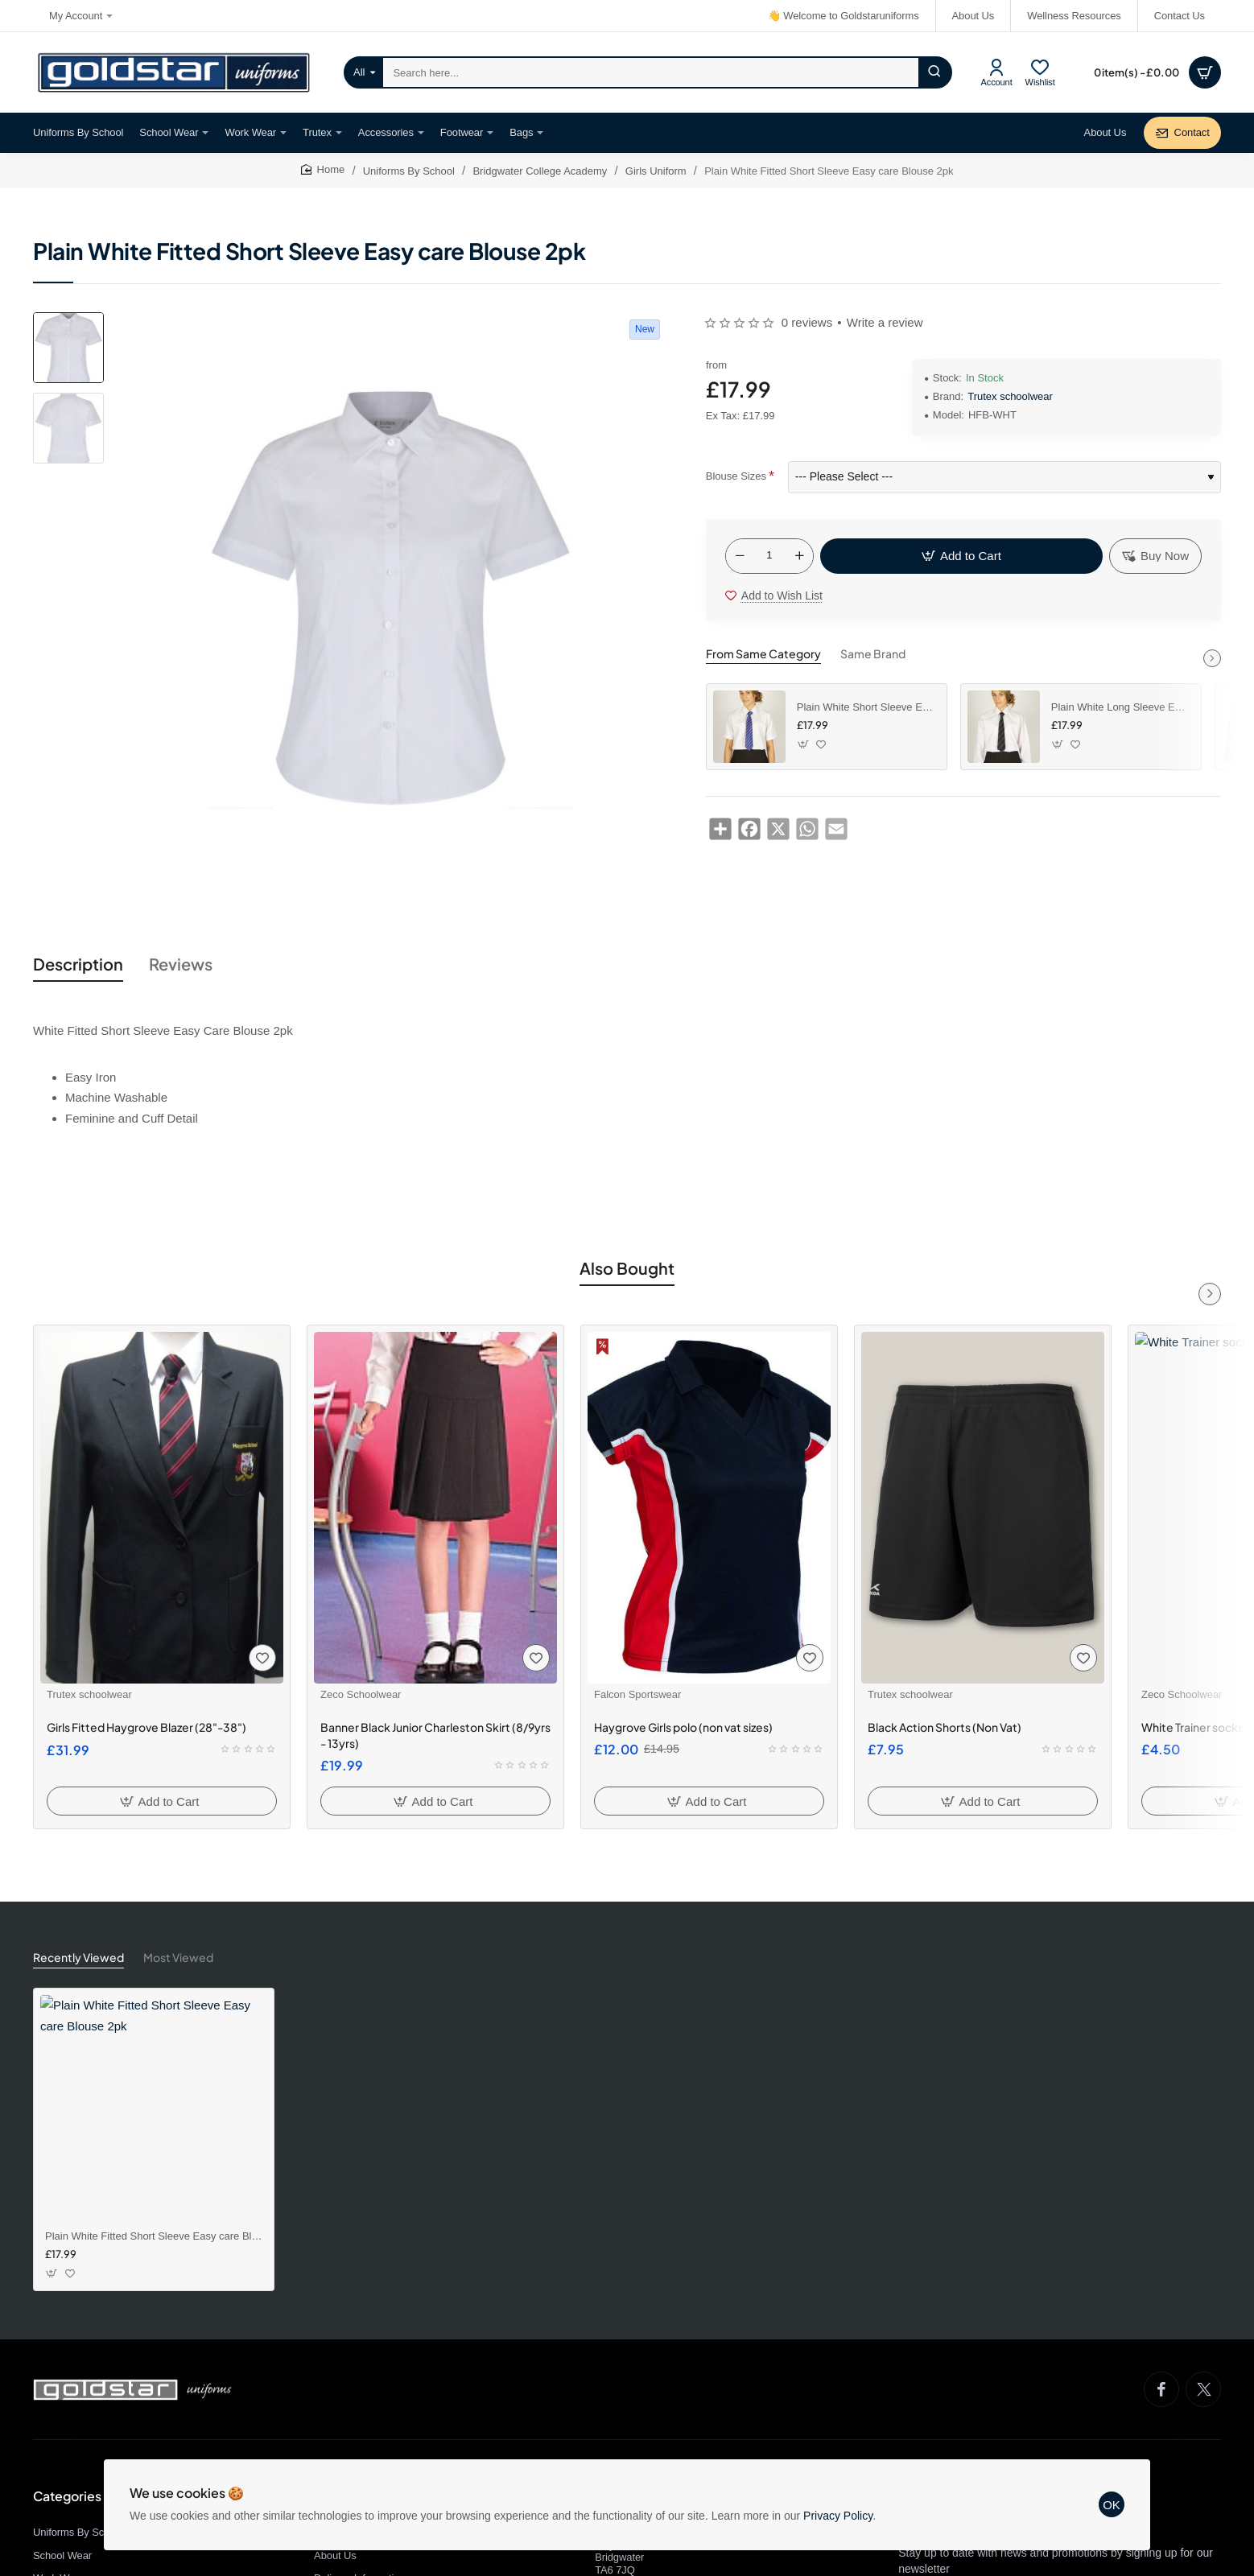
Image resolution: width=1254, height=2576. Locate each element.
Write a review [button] (885, 322)
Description (78, 964)
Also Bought (627, 1268)
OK (1111, 2505)
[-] (739, 556)
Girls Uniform (656, 171)
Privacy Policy (837, 2515)
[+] (799, 556)
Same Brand (872, 653)
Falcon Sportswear (637, 1694)
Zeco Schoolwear (360, 1694)
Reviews (180, 964)
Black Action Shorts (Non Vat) (944, 1727)
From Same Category (763, 653)
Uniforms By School (409, 171)
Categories (67, 2496)
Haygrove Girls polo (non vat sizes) (683, 1727)
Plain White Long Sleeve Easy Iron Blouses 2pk (1120, 707)
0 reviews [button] (807, 322)
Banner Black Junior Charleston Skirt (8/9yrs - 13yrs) (435, 1735)
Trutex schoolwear (1010, 396)
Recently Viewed (78, 1957)
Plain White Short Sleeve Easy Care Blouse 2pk (866, 707)
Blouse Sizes (736, 476)
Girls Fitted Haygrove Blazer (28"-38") (146, 1727)
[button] (961, 556)
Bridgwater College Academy (539, 171)
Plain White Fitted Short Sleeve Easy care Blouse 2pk (153, 2236)
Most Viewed (178, 1957)
